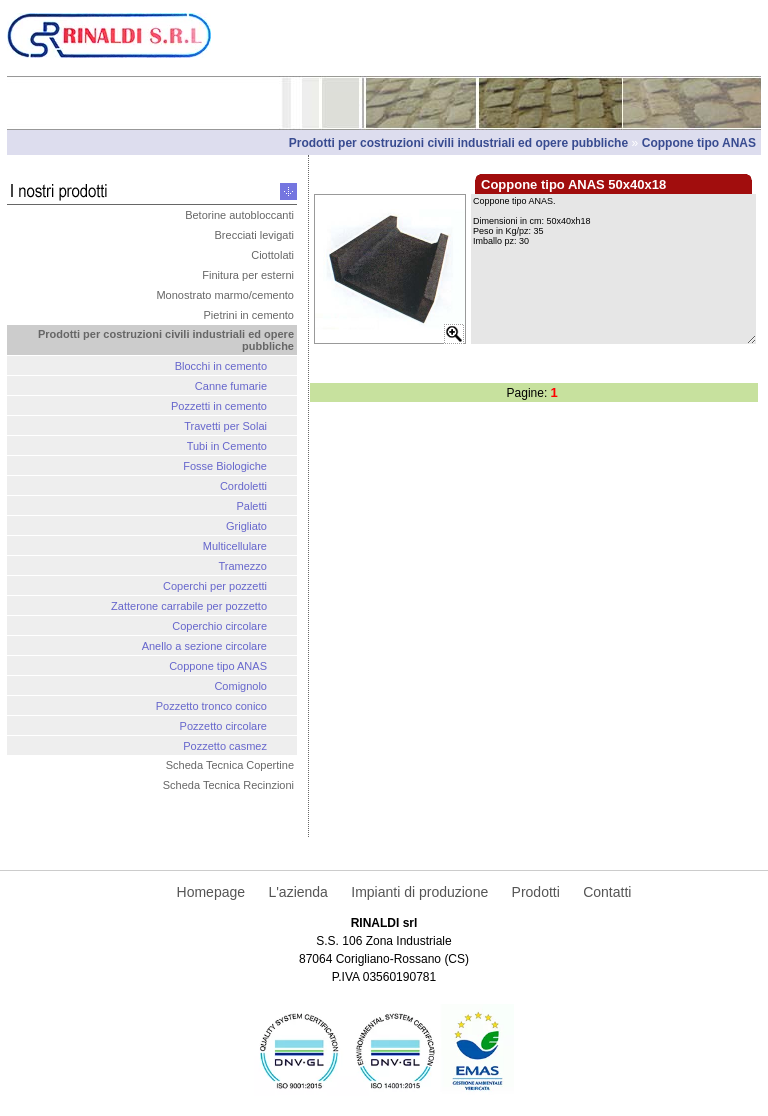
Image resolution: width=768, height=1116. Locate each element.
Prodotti (536, 892)
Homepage (211, 892)
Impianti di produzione (419, 892)
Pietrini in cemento (249, 315)
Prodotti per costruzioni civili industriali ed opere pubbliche (460, 143)
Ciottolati (272, 255)
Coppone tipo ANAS (699, 143)
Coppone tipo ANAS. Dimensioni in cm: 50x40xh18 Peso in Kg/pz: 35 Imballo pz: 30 (613, 269)
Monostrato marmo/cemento (225, 295)
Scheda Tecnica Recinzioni (228, 785)
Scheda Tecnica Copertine (230, 765)
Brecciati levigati (254, 235)
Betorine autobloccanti (239, 215)
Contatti (607, 892)
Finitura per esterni (248, 275)
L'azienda (298, 892)
